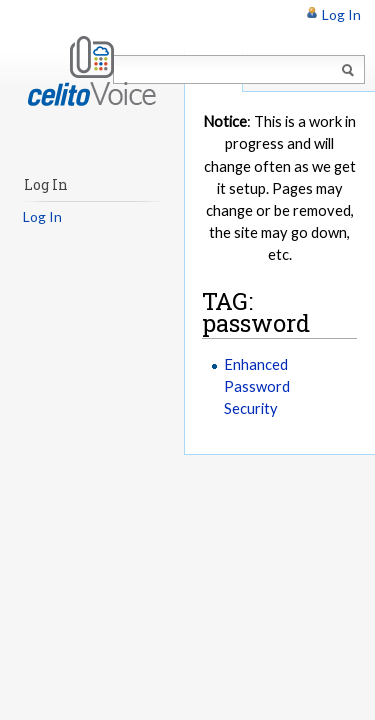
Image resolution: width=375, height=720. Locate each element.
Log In (341, 14)
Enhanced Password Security (257, 386)
